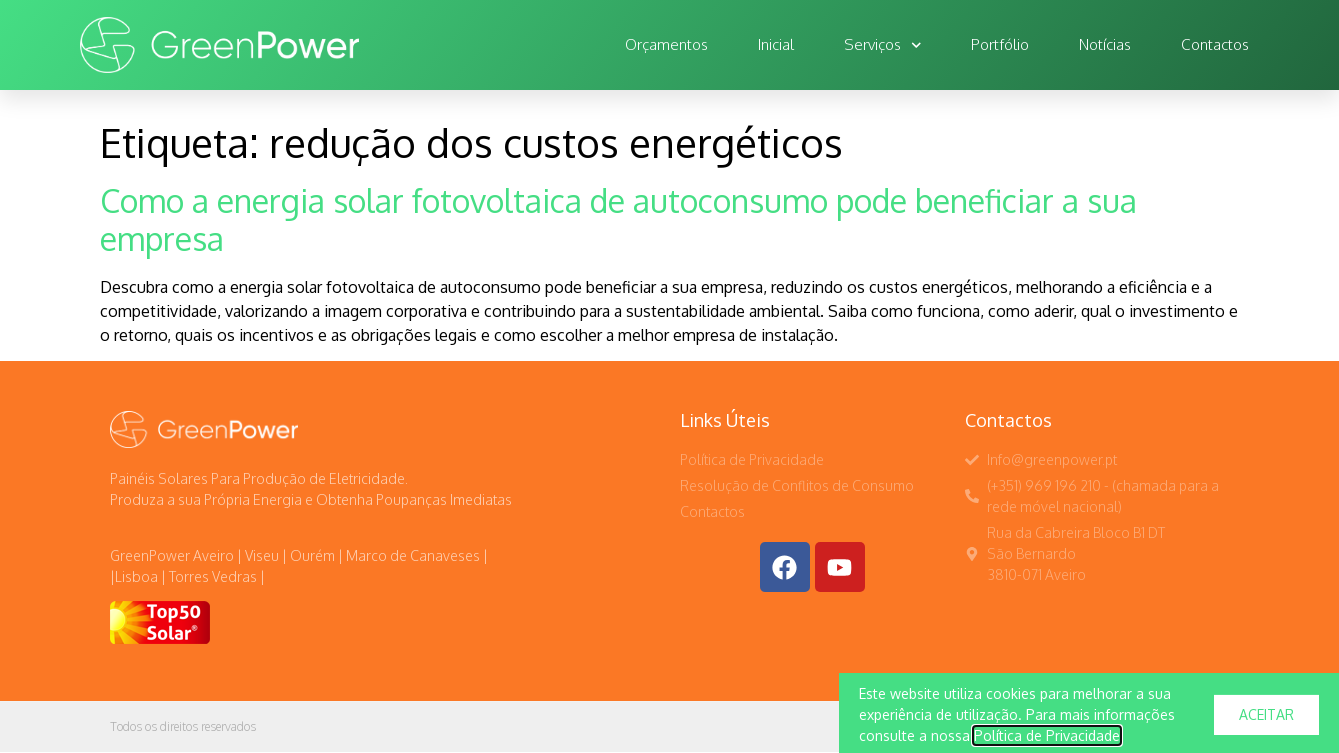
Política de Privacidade (1047, 742)
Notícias (1105, 44)
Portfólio (1000, 44)
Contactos (1215, 44)
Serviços (883, 45)
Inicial (776, 44)
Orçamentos (666, 44)
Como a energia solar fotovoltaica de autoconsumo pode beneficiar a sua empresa (618, 219)
